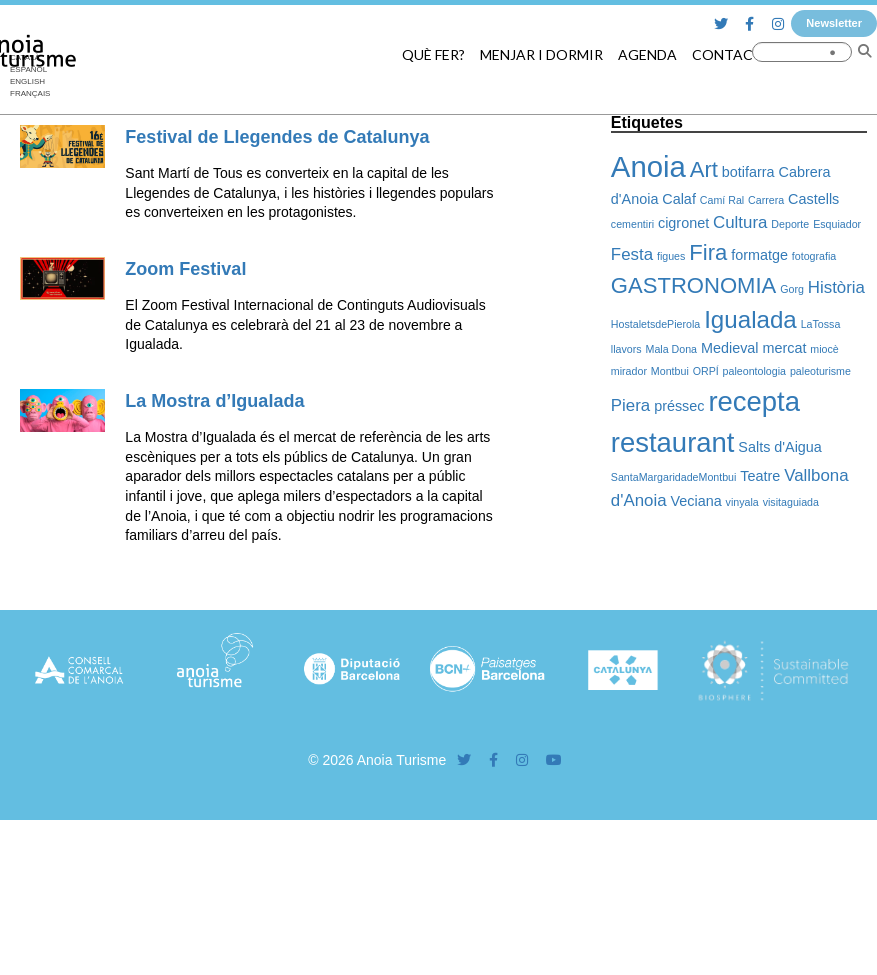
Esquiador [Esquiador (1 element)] (837, 224)
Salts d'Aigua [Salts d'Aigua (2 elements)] (780, 447)
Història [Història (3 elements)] (836, 287)
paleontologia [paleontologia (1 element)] (754, 371)
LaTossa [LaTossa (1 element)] (821, 324)
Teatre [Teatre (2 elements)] (760, 476)
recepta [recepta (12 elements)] (754, 401)
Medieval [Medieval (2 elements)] (730, 348)
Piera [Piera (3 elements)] (630, 405)
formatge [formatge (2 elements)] (759, 255)
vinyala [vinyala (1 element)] (742, 502)
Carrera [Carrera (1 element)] (766, 200)
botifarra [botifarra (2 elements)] (748, 172)
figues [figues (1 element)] (671, 256)
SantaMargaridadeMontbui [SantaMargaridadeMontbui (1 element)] (674, 477)
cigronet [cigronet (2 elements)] (683, 223)
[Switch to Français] (30, 94)
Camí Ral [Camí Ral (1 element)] (722, 200)
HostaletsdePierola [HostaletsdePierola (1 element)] (655, 324)
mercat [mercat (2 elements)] (784, 348)
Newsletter (834, 23)
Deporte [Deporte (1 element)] (790, 224)
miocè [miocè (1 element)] (824, 349)
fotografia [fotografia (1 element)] (814, 256)
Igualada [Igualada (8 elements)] (750, 319)
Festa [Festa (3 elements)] (632, 254)
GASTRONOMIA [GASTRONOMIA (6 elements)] (693, 285)
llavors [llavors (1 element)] (626, 349)
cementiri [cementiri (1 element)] (632, 224)
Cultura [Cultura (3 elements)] (740, 222)
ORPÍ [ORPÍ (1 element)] (706, 371)
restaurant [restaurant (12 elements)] (673, 442)
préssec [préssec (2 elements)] (679, 406)
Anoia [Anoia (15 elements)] (648, 166)
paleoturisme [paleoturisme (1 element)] (820, 371)
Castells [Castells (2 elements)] (813, 199)
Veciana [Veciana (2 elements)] (696, 501)
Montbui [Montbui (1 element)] (670, 371)
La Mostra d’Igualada (214, 401)
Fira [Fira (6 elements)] (708, 252)
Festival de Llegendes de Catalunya (277, 137)
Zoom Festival (185, 269)
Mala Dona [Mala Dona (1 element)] (672, 349)
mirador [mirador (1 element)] (629, 371)
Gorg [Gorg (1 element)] (792, 289)
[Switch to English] (30, 82)
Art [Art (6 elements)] (704, 169)
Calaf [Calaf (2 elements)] (679, 199)
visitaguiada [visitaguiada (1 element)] (791, 502)
